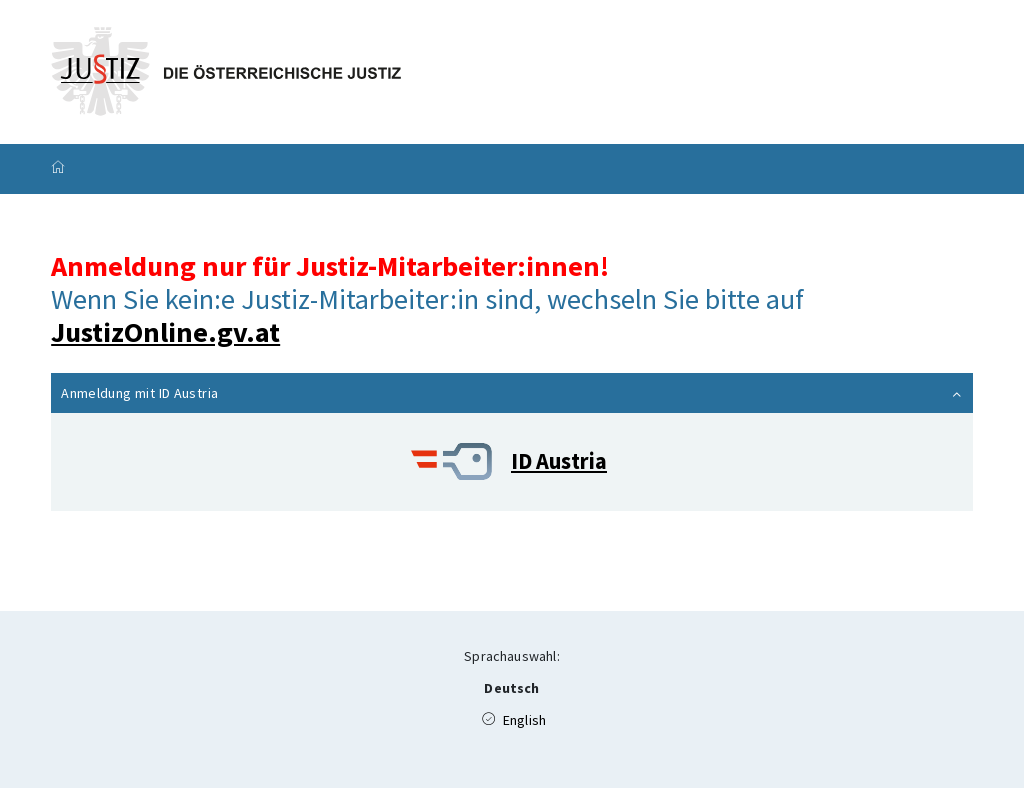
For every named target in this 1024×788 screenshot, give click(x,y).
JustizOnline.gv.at (165, 332)
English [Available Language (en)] (514, 720)
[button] (512, 393)
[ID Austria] (512, 462)
